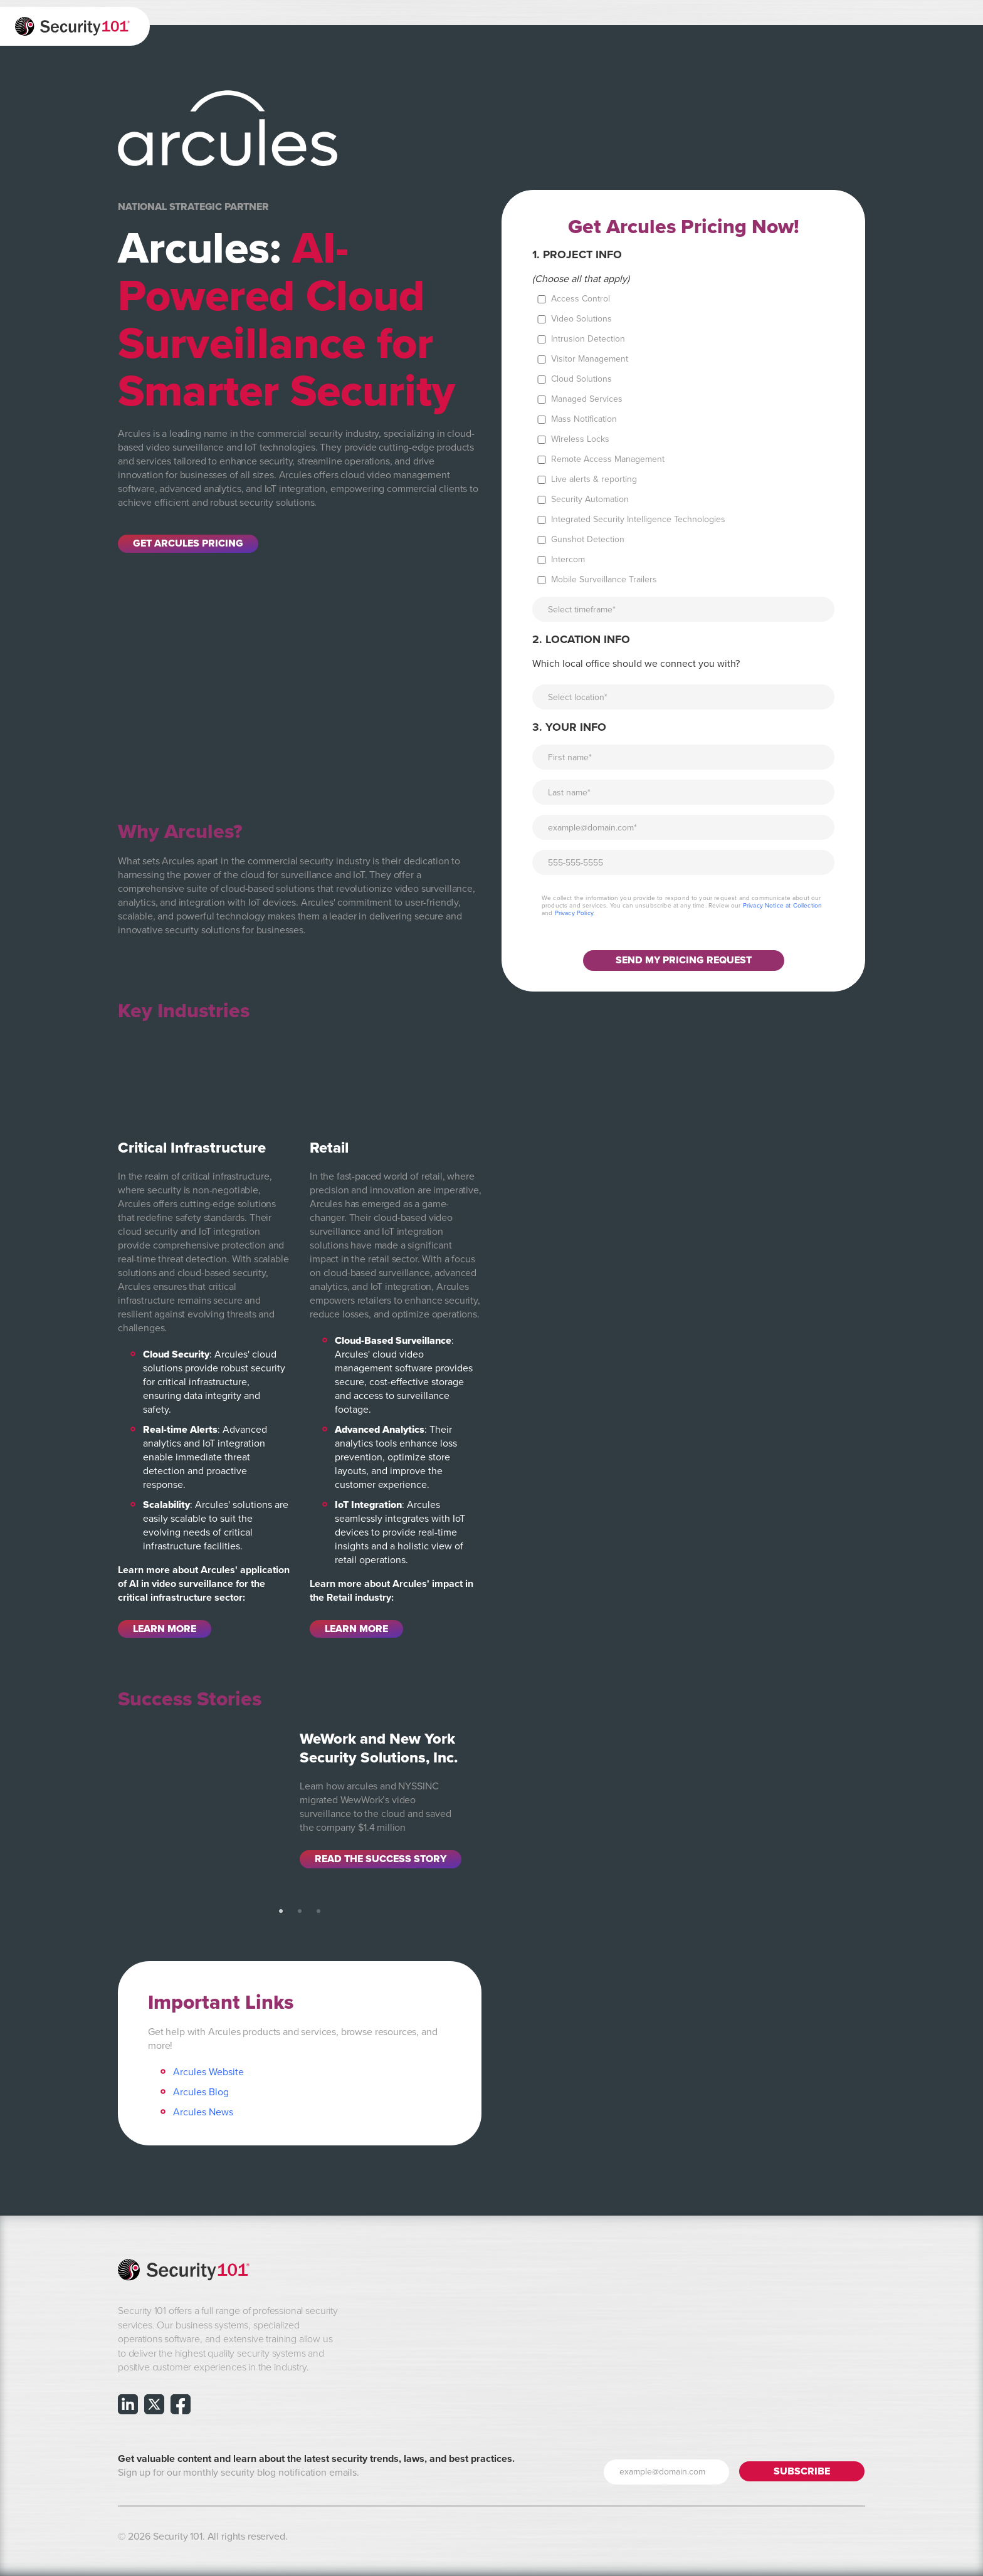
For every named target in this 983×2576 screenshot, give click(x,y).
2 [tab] (299, 1911)
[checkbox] (683, 439)
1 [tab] (281, 1911)
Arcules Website (208, 2072)
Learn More (164, 1629)
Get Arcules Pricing (188, 544)
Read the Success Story (380, 1859)
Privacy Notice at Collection (782, 905)
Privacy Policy (574, 913)
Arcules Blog (201, 2092)
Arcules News (203, 2112)
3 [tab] (318, 1911)
